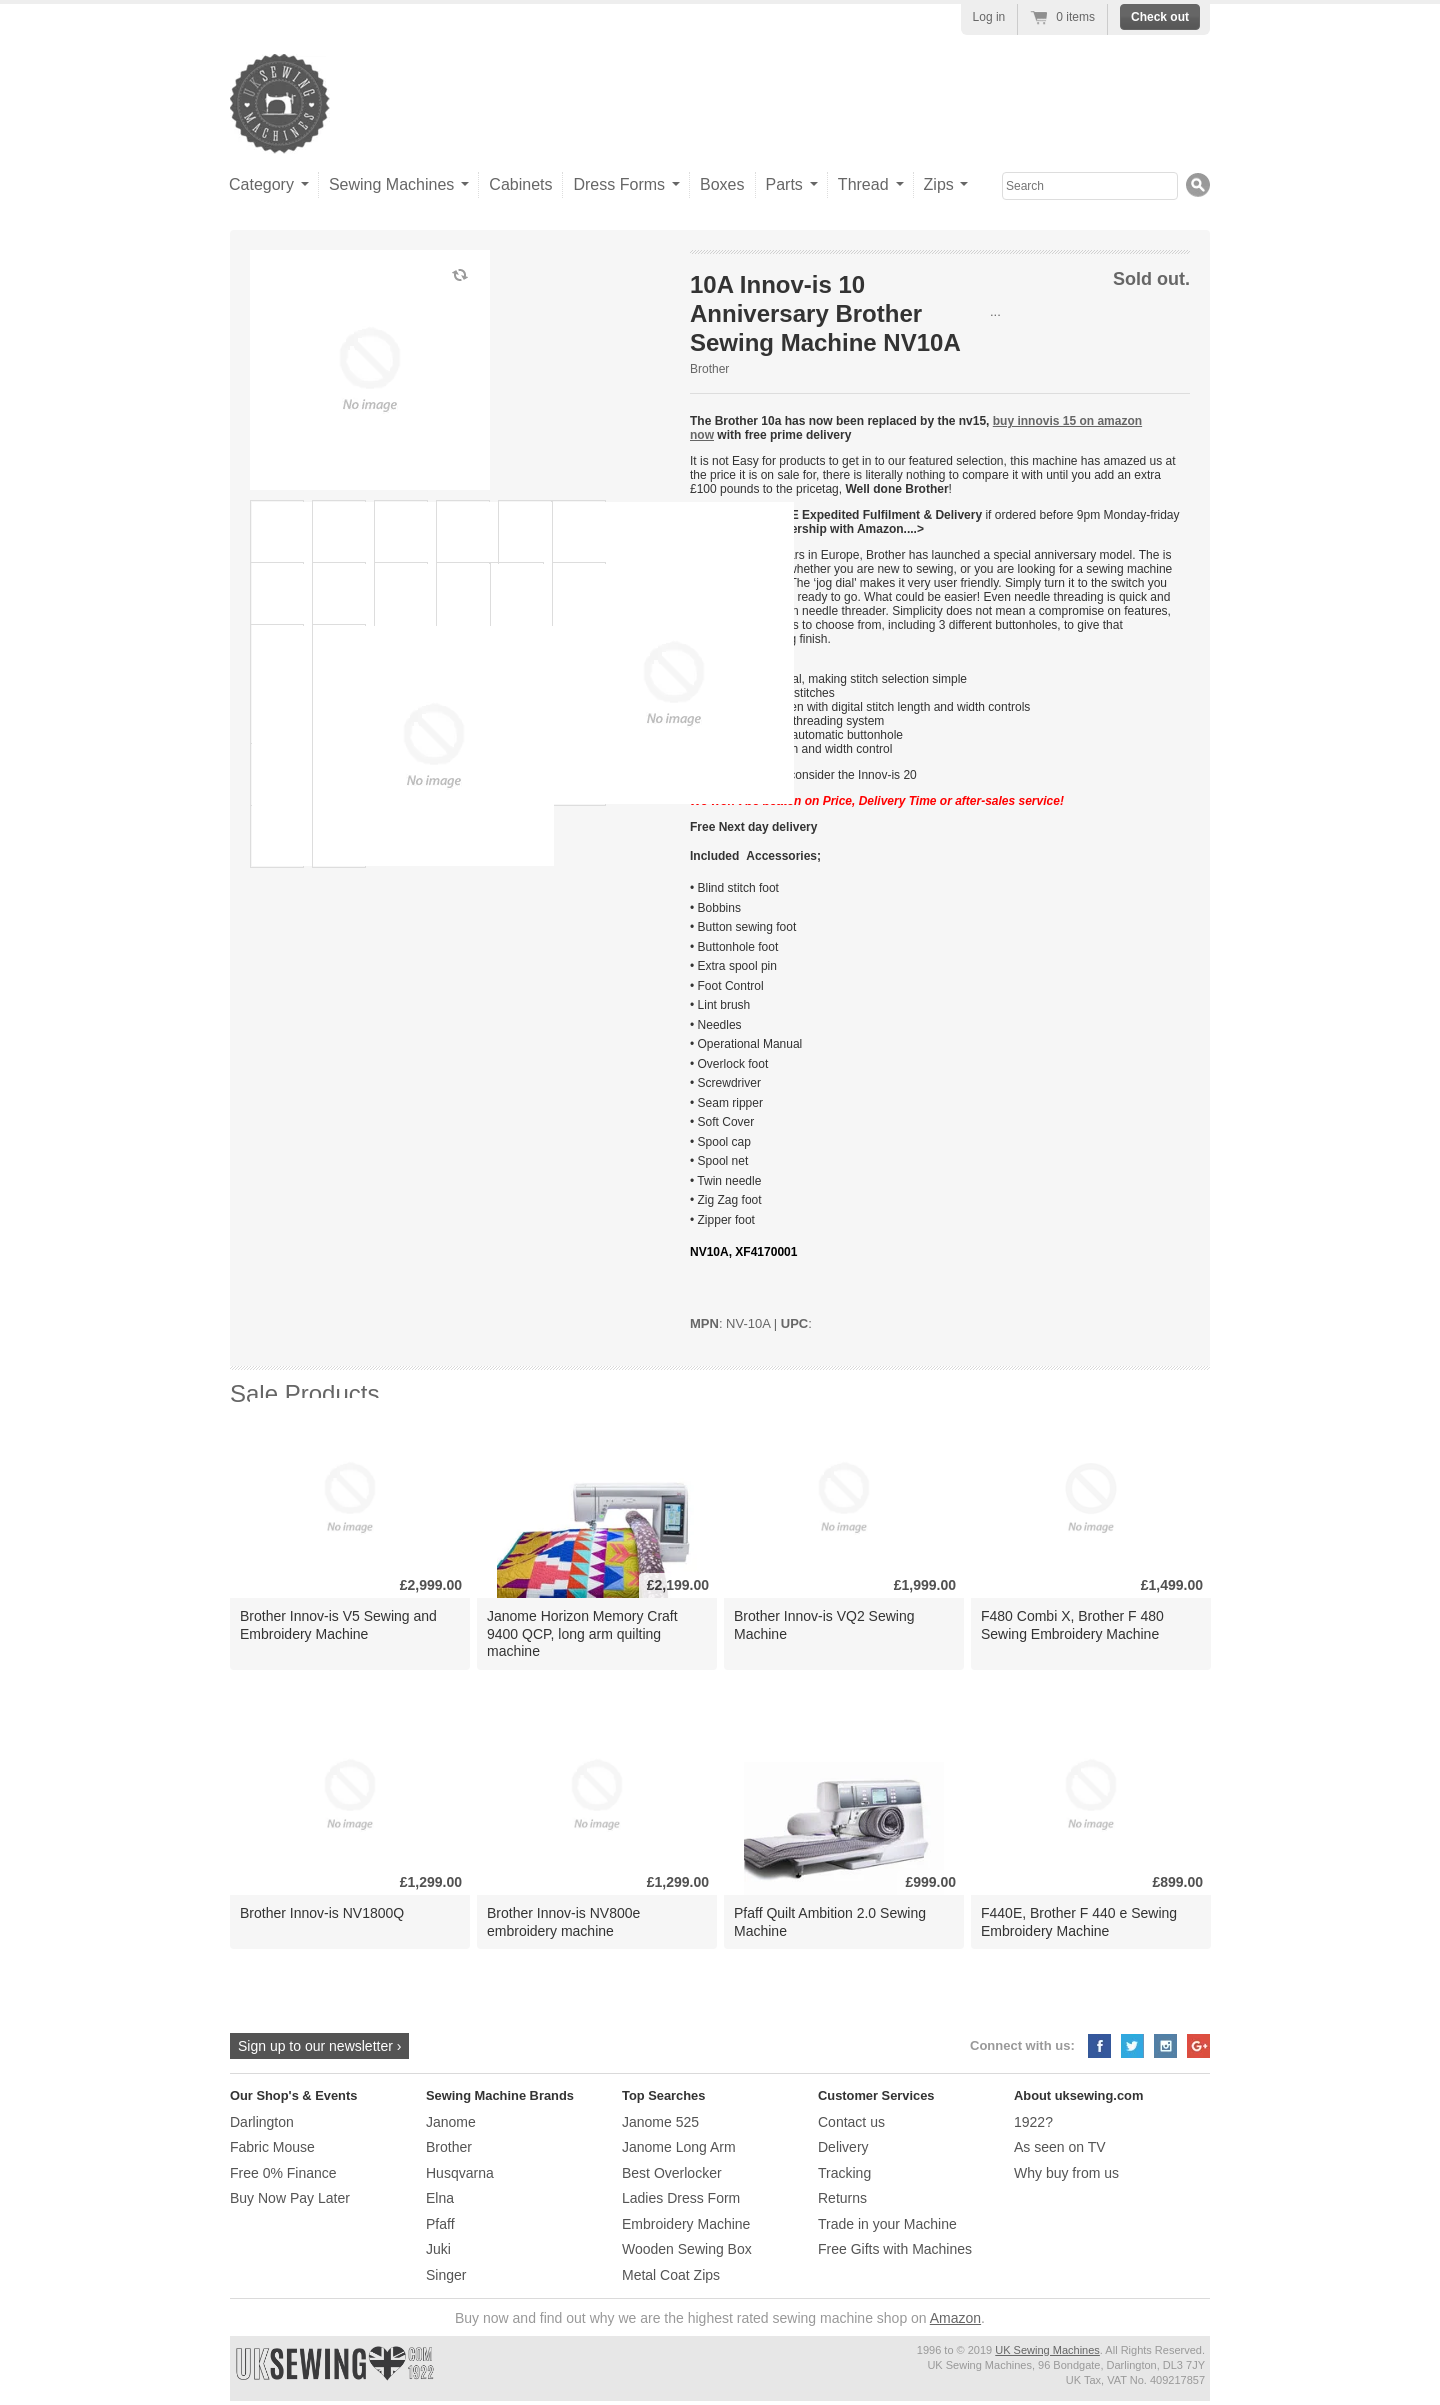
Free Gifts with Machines (895, 2249)
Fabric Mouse (272, 2147)
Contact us (851, 2122)
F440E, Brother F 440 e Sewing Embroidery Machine (1079, 1921)
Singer (446, 2275)
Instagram (1165, 2046)
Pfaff (440, 2224)
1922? (1033, 2122)
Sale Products (304, 1393)
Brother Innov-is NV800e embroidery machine (563, 1921)
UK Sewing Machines (1047, 2350)
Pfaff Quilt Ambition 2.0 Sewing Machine (830, 1921)
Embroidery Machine (686, 2224)
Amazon (955, 2318)
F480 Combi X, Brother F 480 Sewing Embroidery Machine (1072, 1624)
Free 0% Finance (283, 2173)
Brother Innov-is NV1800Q (322, 1913)
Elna (440, 2198)
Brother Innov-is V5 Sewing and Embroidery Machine (338, 1624)
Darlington (262, 2122)
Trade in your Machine (887, 2224)
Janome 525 (660, 2122)
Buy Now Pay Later (290, 2198)
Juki (438, 2249)
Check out (1160, 17)
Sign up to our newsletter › (319, 2046)
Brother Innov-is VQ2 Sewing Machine (824, 1624)
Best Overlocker (672, 2173)
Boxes (722, 184)
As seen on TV (1060, 2147)
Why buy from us (1066, 2173)
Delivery (843, 2147)
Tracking (844, 2173)
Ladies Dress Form (681, 2198)
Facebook (1099, 2046)
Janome (451, 2122)
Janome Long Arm (679, 2147)
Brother (709, 369)
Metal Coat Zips (671, 2275)
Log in (989, 17)
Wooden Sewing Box (687, 2249)
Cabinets (520, 184)
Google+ (1198, 2046)
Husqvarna (460, 2173)
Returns (842, 2198)
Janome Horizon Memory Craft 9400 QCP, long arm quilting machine (582, 1633)
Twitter (1132, 2046)
